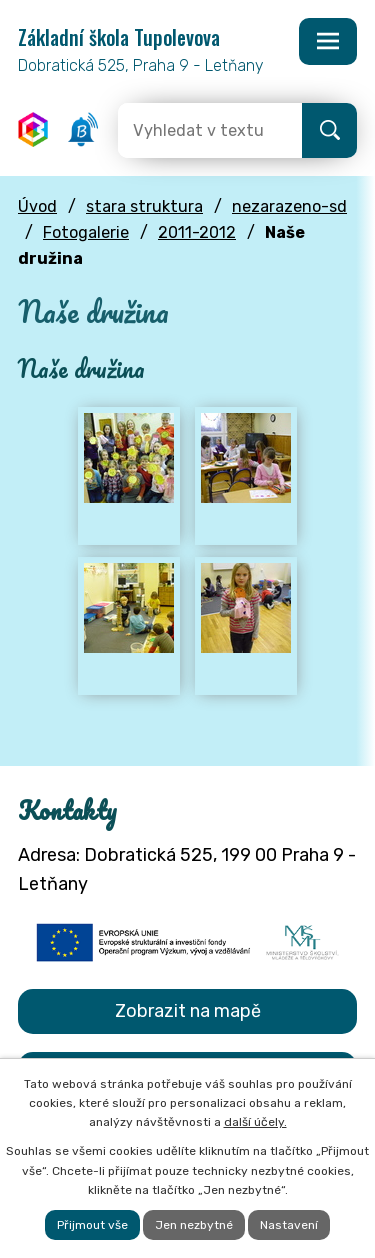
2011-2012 (197, 232)
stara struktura (144, 206)
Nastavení (289, 1225)
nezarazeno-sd (289, 206)
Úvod (37, 206)
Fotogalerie (86, 232)
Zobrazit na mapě (188, 1011)
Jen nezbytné (194, 1225)
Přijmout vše (92, 1225)
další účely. (255, 1122)
